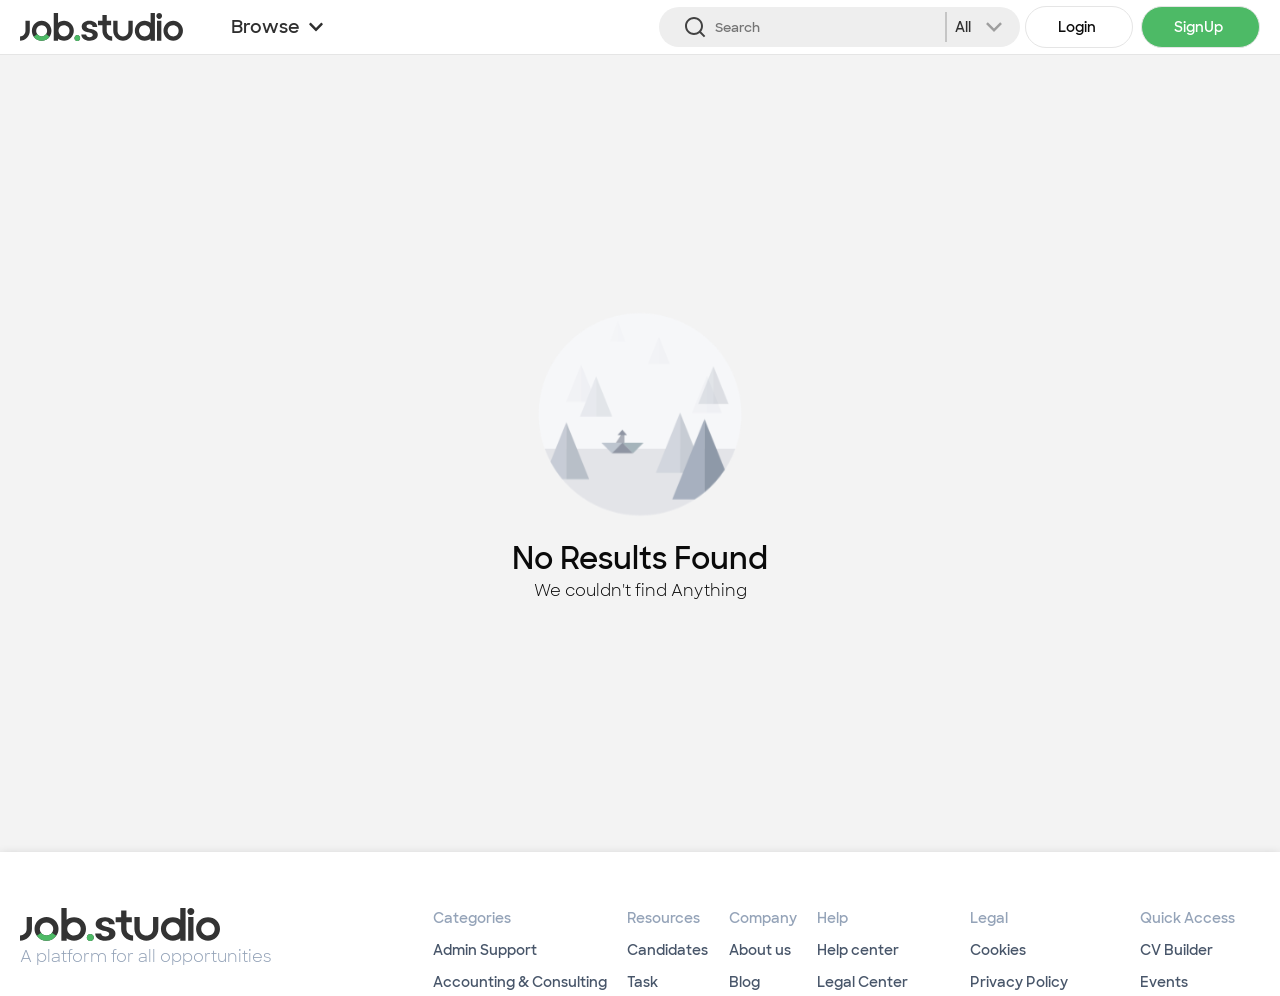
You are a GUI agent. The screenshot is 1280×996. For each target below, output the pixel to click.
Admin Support (485, 950)
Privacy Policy (1019, 982)
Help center (858, 950)
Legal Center (862, 982)
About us (760, 950)
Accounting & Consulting (520, 982)
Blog (744, 982)
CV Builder (1176, 950)
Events (1164, 982)
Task (642, 982)
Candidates (667, 950)
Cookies (998, 950)
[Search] (839, 27)
